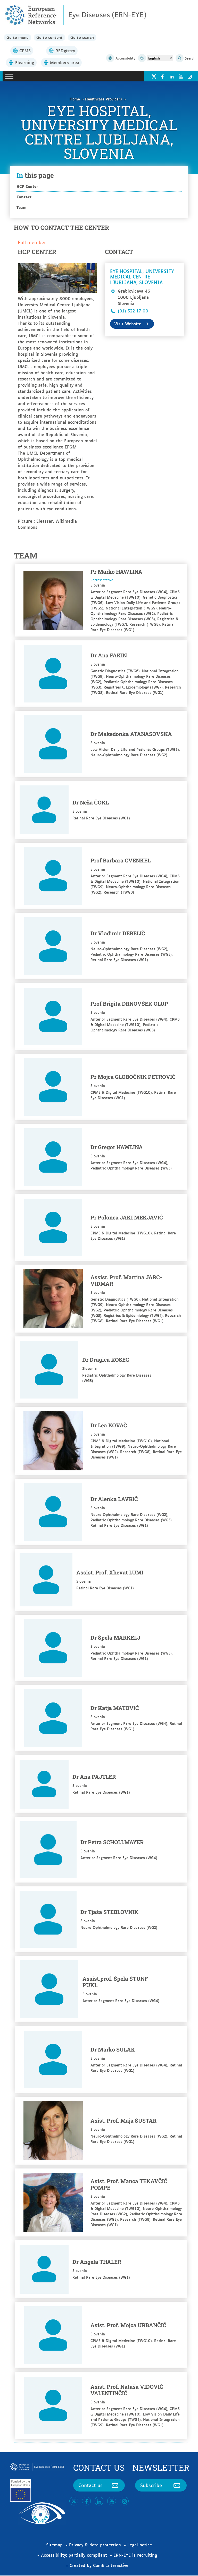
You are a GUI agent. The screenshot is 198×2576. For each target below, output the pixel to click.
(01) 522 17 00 (133, 311)
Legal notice (139, 2545)
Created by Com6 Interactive (99, 2565)
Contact (23, 197)
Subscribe (161, 2485)
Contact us (99, 2485)
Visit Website (132, 323)
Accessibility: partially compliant (74, 2555)
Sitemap (54, 2545)
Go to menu (18, 37)
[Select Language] (160, 58)
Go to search (87, 37)
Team (21, 207)
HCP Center (27, 186)
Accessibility (120, 59)
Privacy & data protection (95, 2545)
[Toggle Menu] (9, 76)
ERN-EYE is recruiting (135, 2555)
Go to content (52, 37)
